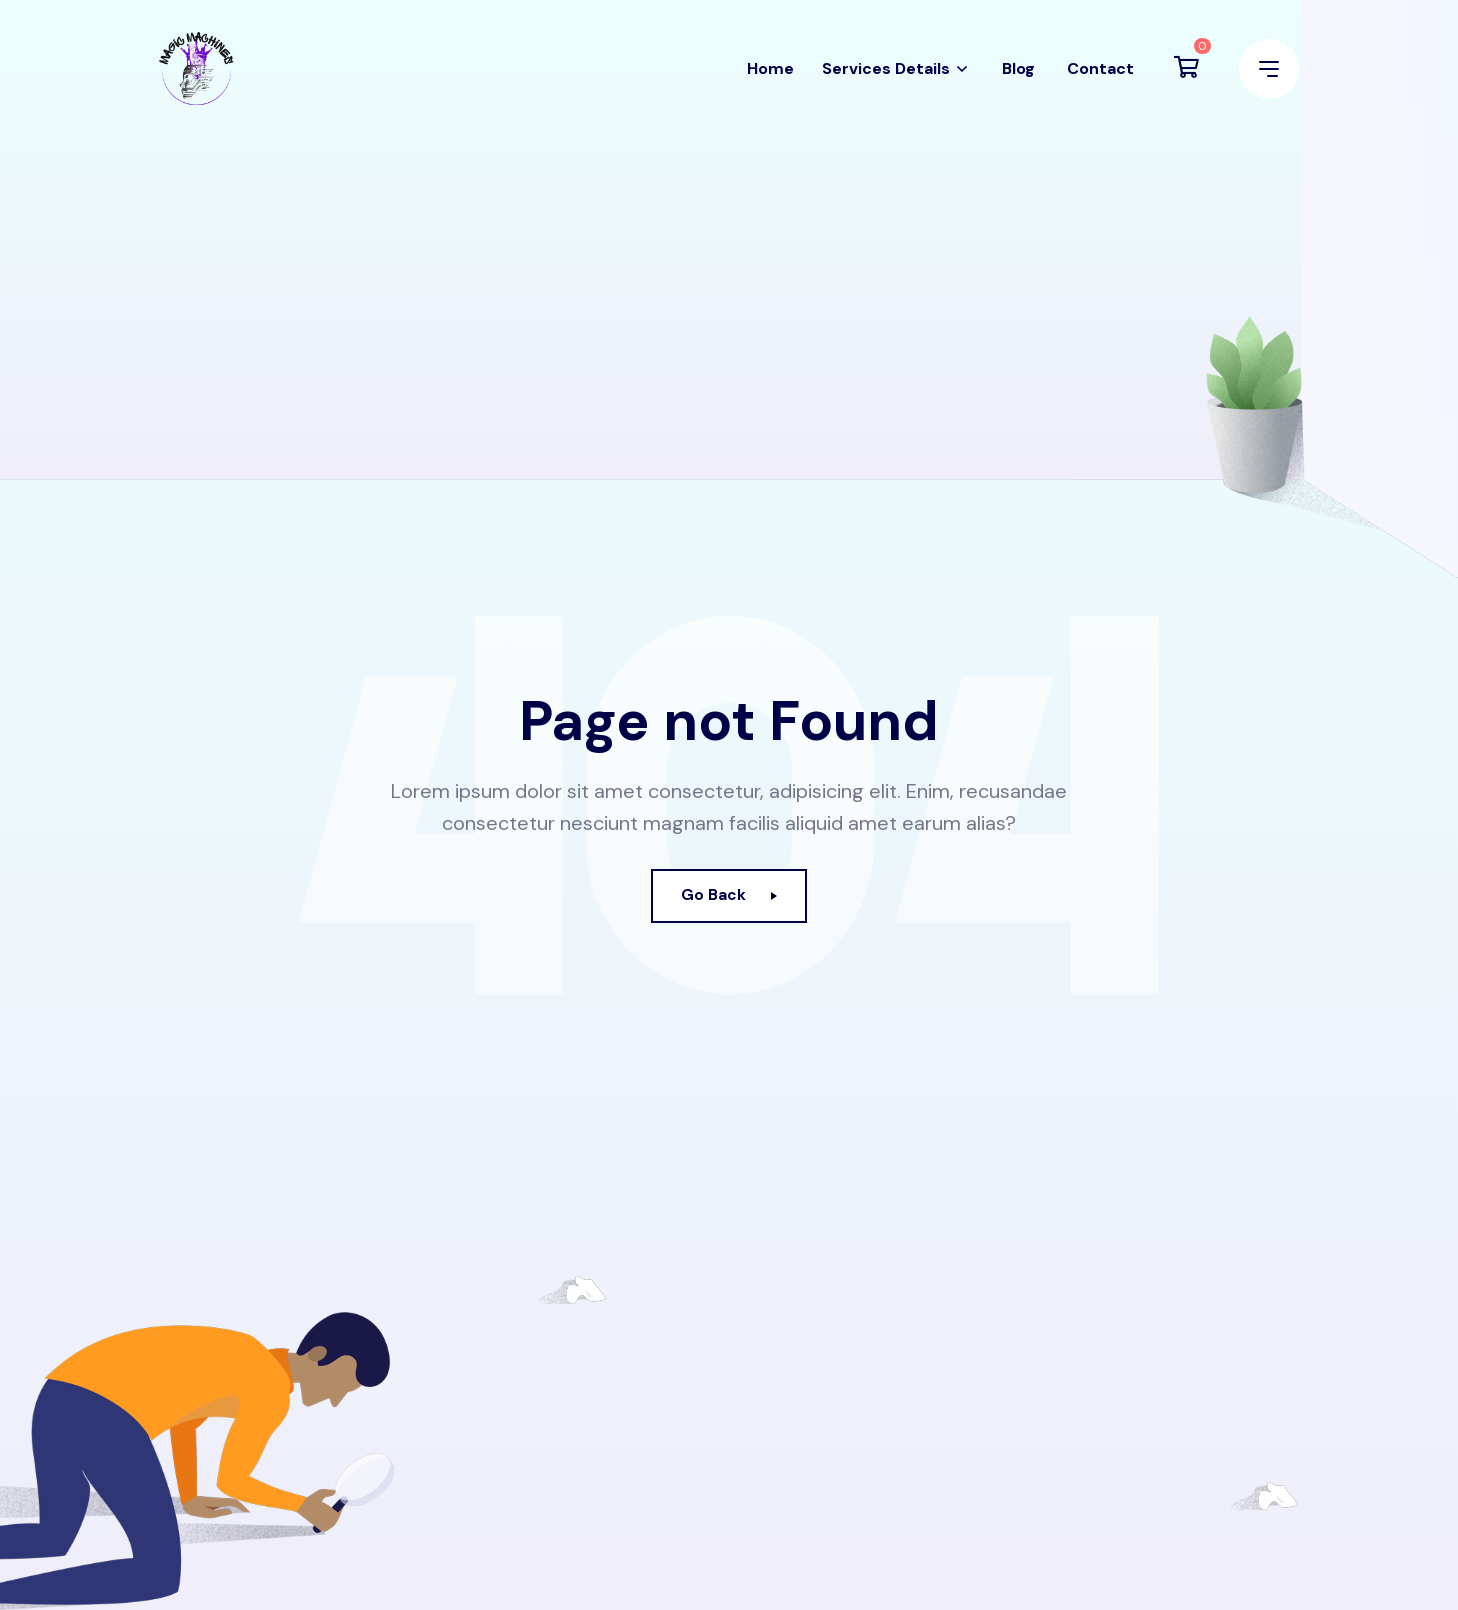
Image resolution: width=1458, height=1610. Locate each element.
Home (770, 77)
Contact (1100, 77)
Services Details (886, 77)
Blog (1018, 77)
